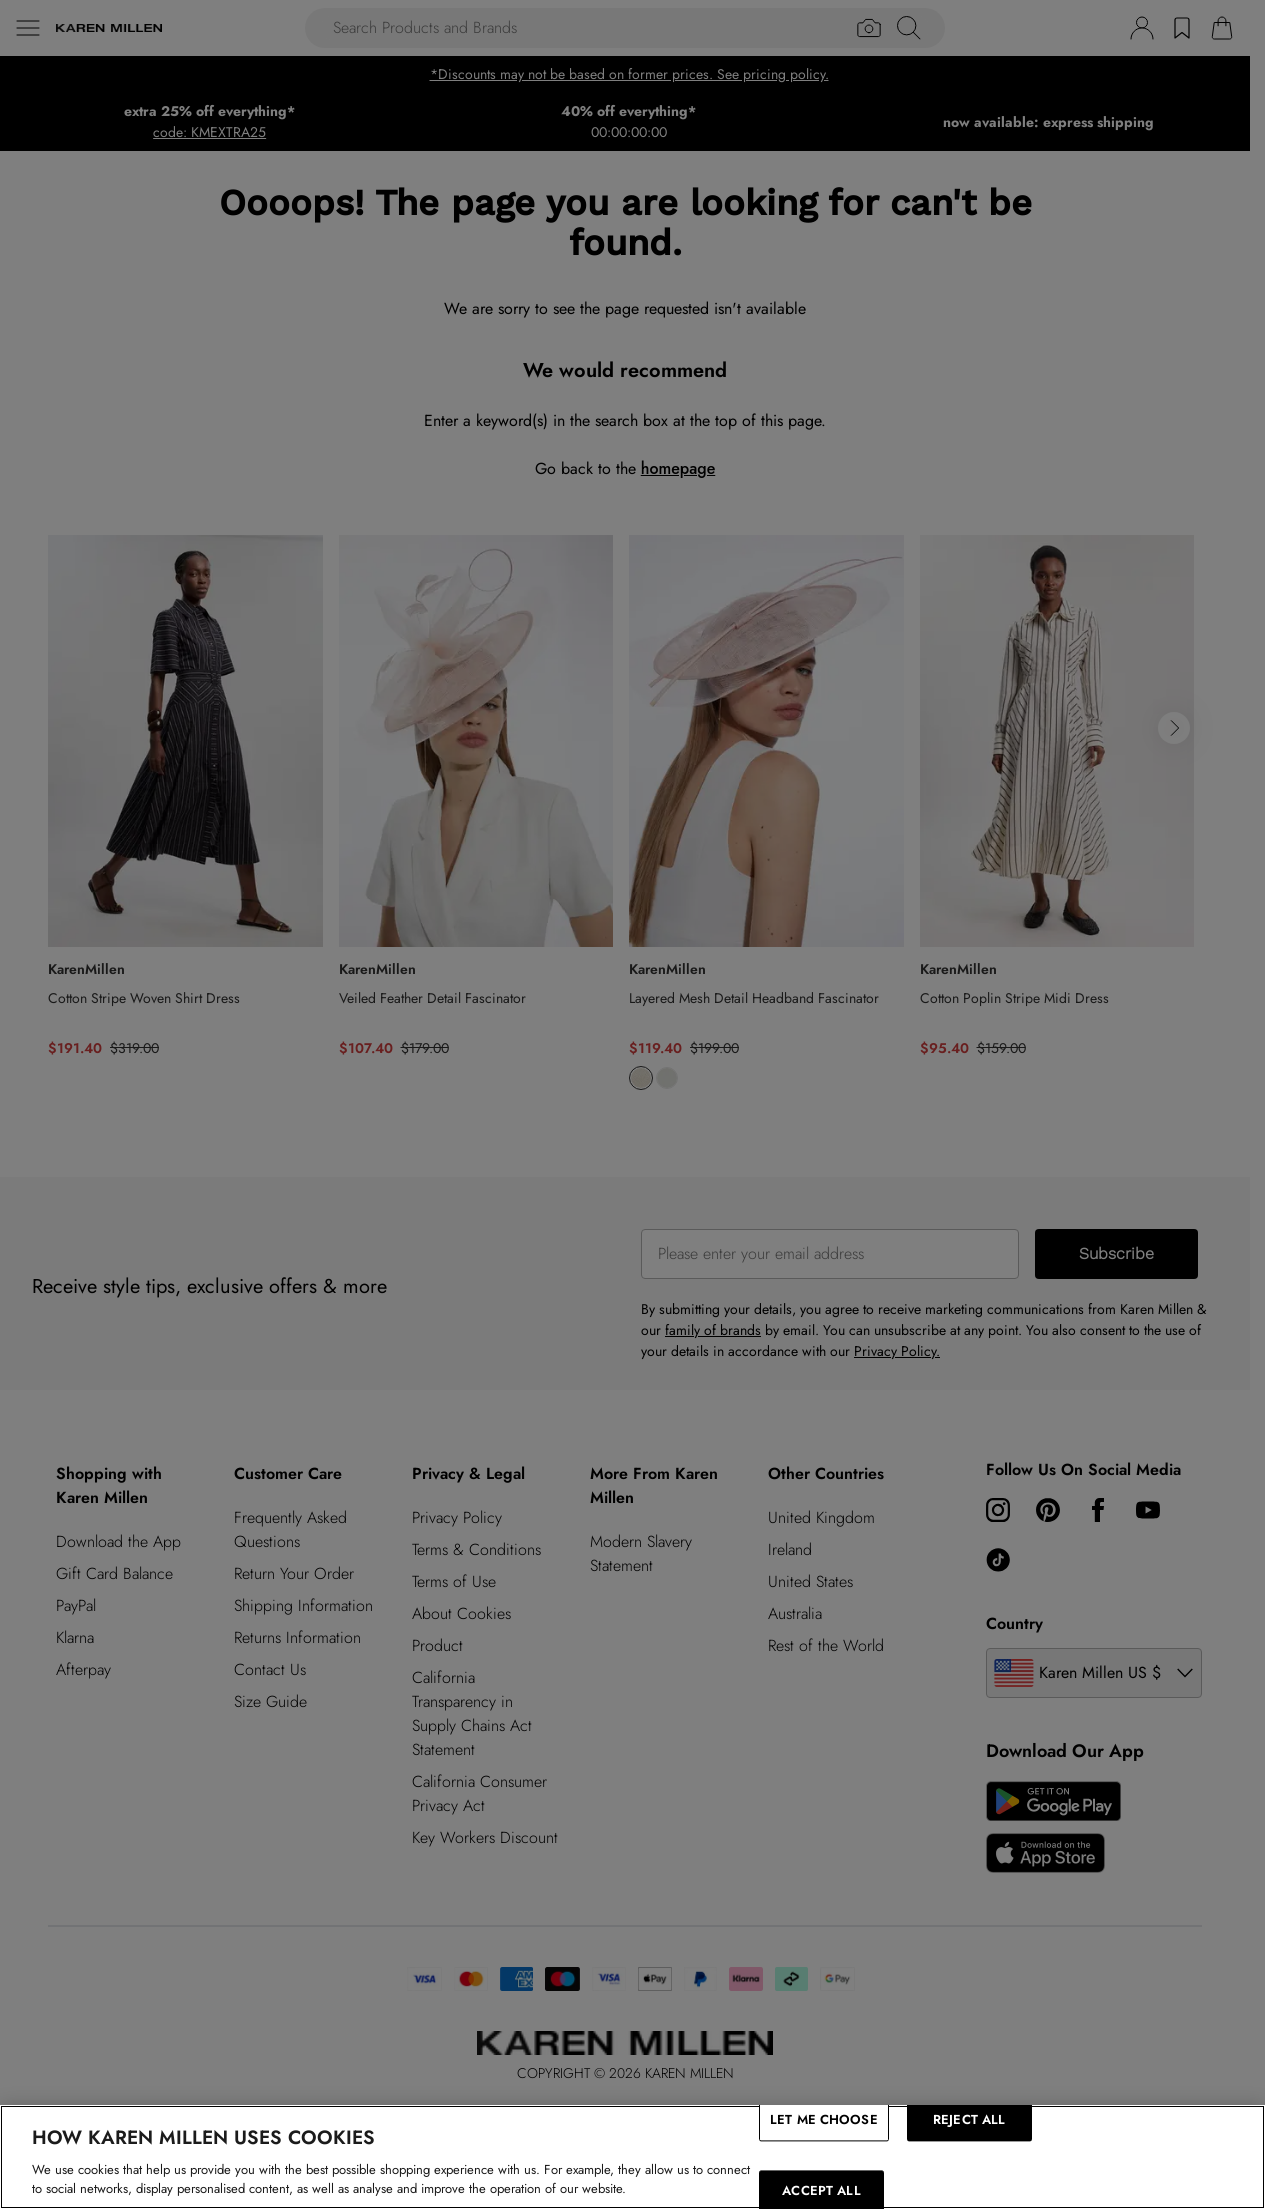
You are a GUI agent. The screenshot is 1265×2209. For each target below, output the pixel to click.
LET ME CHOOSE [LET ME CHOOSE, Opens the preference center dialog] (824, 2119)
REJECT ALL (969, 2119)
